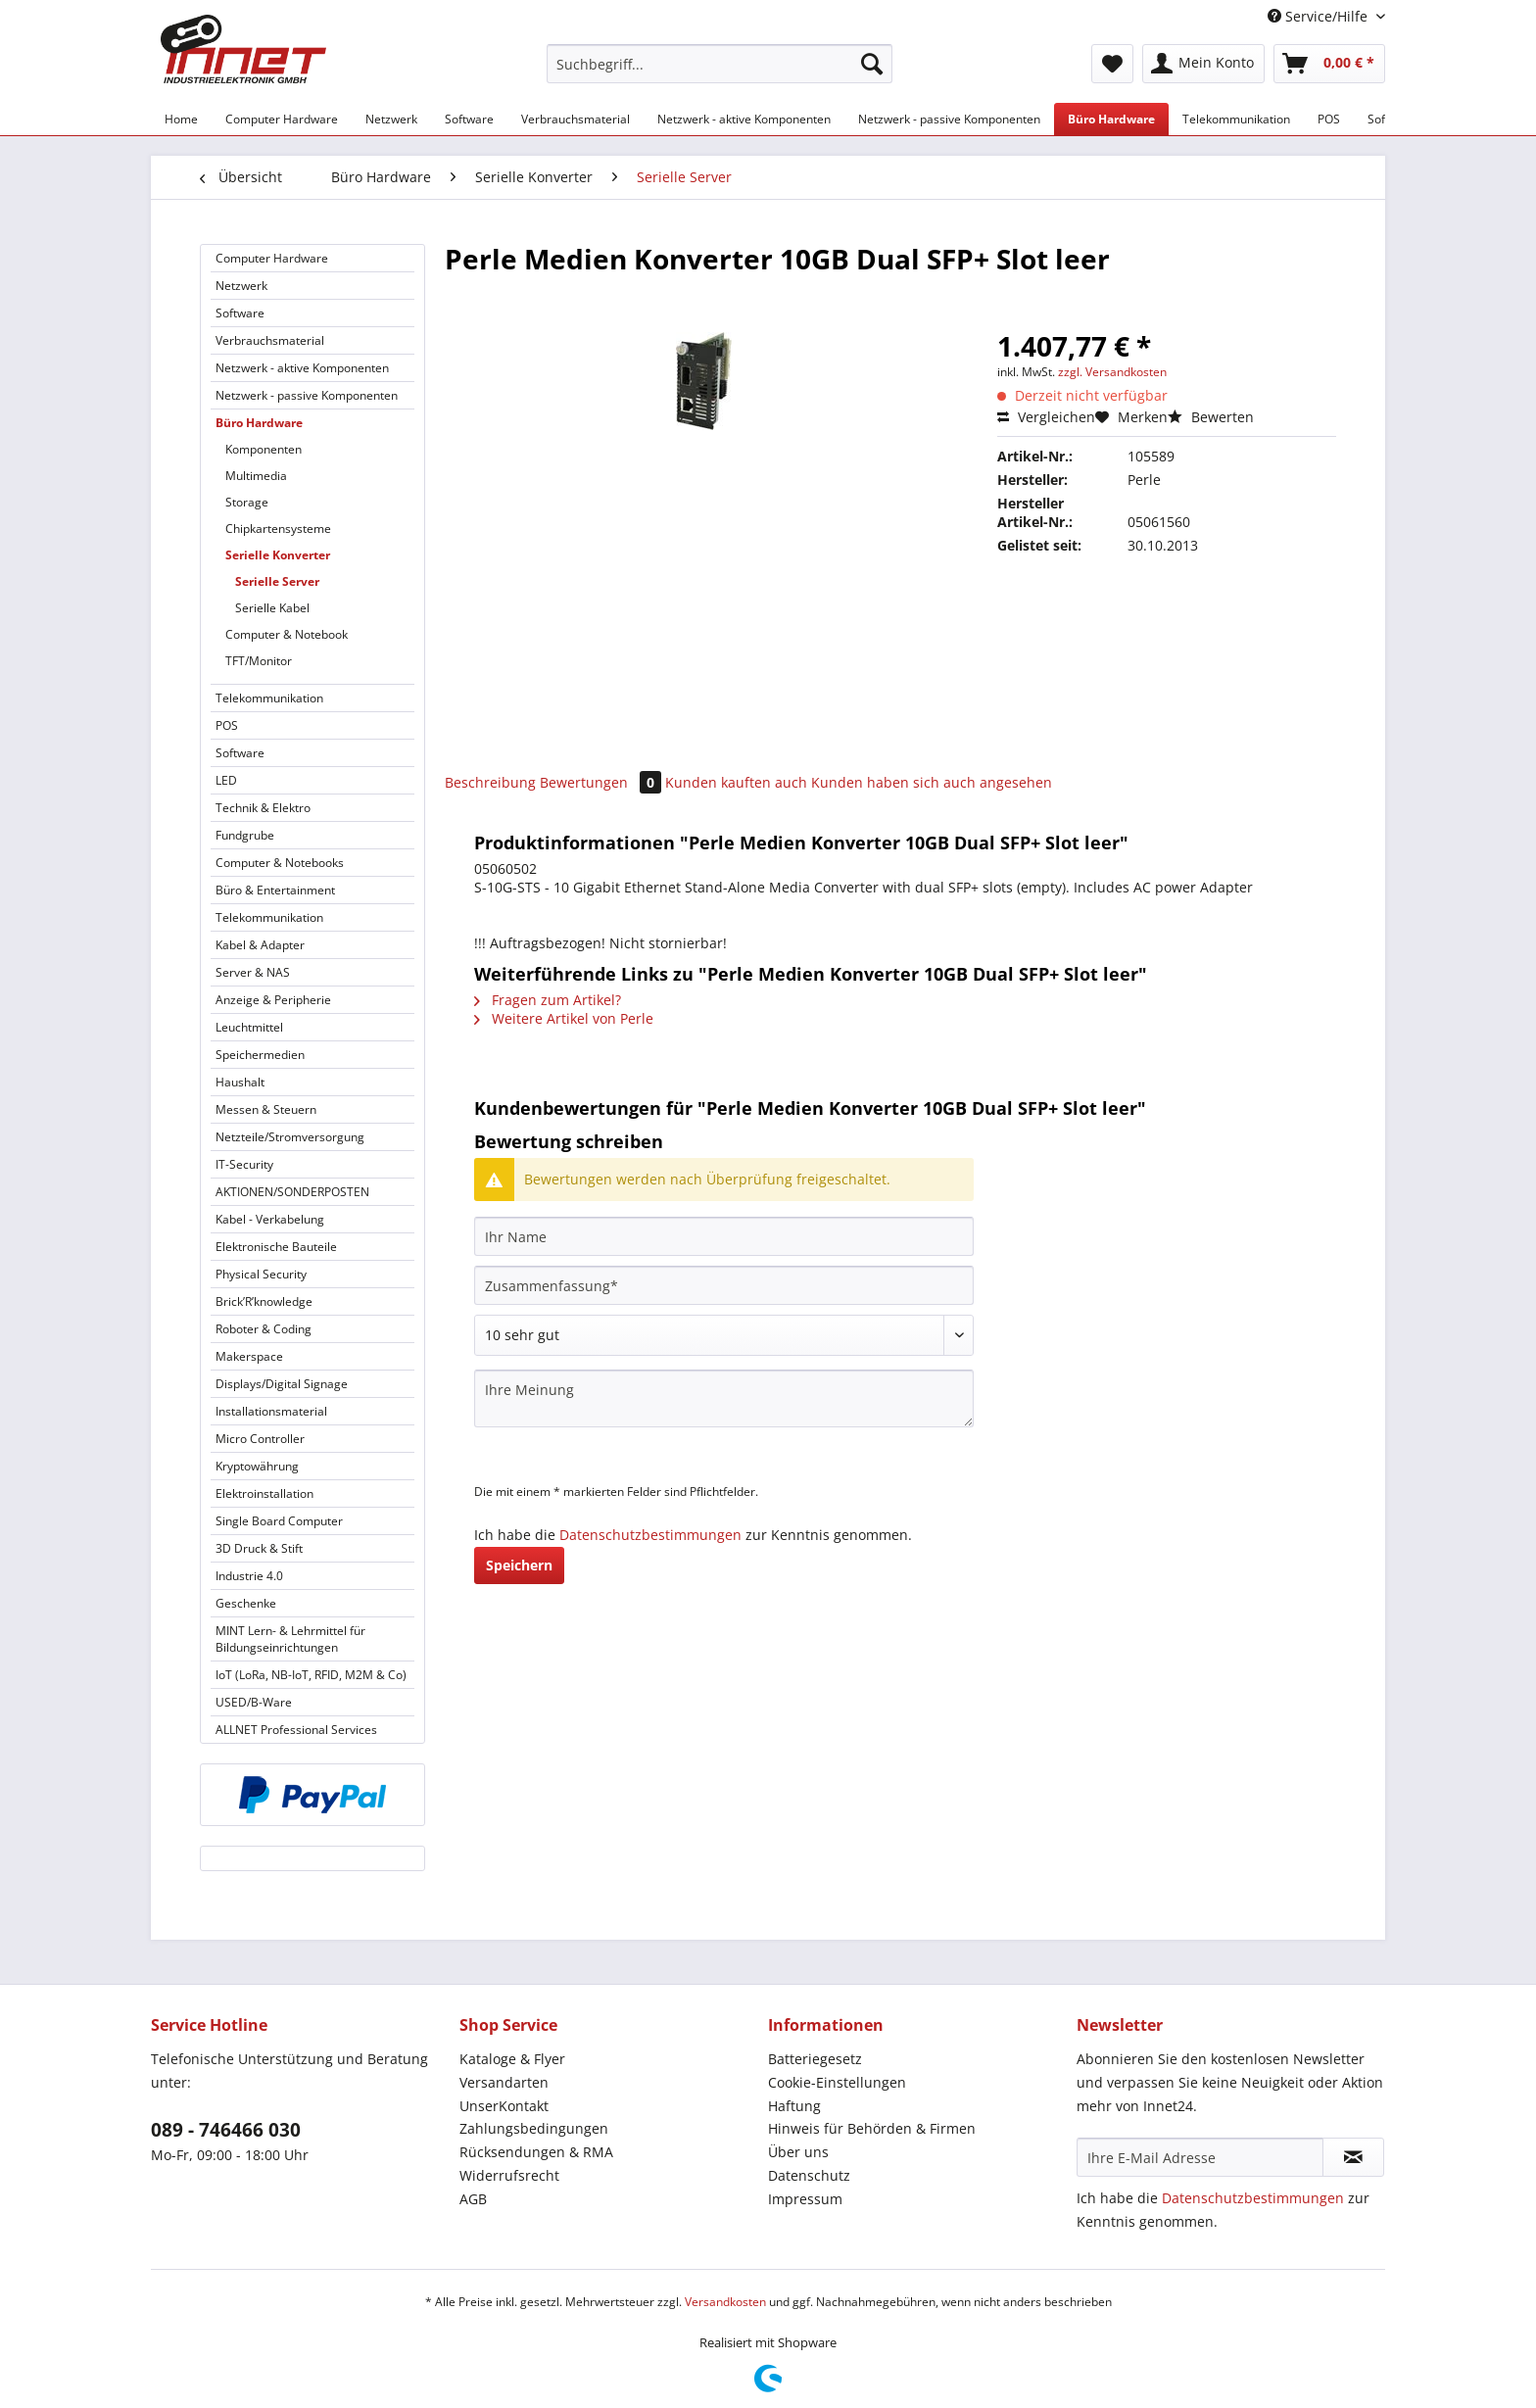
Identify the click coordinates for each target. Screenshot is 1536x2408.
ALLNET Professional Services (296, 1729)
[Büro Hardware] (1111, 119)
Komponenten (263, 449)
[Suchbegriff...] (719, 63)
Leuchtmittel (249, 1027)
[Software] (469, 119)
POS (227, 725)
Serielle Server (277, 581)
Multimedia (256, 475)
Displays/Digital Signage (282, 1383)
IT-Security (244, 1164)
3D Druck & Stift (259, 1548)
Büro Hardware (259, 422)
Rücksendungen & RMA (536, 2152)
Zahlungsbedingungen (533, 2128)
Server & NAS (253, 972)
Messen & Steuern (266, 1109)
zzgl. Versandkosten (1112, 371)
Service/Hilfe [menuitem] (1319, 16)
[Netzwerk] (391, 119)
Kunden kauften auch (736, 782)
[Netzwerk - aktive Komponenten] (744, 119)
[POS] (1329, 119)
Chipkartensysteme (278, 528)
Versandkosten (725, 2301)
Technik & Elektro (263, 807)
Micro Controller (260, 1438)
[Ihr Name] (724, 1236)
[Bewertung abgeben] (724, 1335)
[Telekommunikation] (1236, 119)
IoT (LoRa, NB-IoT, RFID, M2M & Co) (311, 1674)
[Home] (181, 119)
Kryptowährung (257, 1466)
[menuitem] (719, 73)
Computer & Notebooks (280, 862)
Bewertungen (602, 782)
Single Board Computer (279, 1521)
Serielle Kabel (272, 608)
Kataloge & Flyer (512, 2058)
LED (226, 780)
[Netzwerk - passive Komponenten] (949, 119)
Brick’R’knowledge (264, 1301)
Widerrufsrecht (509, 2175)
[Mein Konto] (1203, 63)
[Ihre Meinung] (724, 1398)
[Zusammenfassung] (724, 1285)
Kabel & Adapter (260, 945)
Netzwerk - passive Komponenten (307, 395)
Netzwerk (241, 285)
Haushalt (240, 1082)
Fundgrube (245, 835)
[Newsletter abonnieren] (1353, 2157)
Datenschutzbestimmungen (650, 1534)
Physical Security (261, 1274)
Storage (246, 502)
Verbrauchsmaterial (270, 340)
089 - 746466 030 (226, 2130)
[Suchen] (871, 63)
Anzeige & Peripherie (273, 999)
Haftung (794, 2105)
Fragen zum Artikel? (547, 999)
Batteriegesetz (815, 2058)
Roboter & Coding (264, 1329)
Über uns (798, 2152)
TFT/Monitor (258, 660)
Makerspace (249, 1356)
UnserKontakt (504, 2105)
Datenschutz (809, 2175)
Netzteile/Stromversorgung (290, 1137)
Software (240, 313)
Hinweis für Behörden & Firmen (872, 2128)
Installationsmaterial (271, 1411)
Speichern (519, 1565)
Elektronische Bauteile (276, 1246)
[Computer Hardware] (282, 119)
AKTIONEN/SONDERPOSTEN (292, 1191)
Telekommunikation (269, 698)
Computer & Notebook (286, 634)
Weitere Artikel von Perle (563, 1018)
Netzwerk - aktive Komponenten (302, 368)
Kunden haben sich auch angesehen (931, 782)
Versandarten (504, 2082)
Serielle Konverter (277, 555)
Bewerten (1211, 417)
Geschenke (246, 1603)
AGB (473, 2199)
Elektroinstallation (264, 1493)
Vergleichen (1046, 417)
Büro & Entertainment (275, 890)
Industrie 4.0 (249, 1575)
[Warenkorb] (1329, 63)
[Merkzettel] (1112, 63)
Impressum (805, 2199)
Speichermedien (260, 1054)
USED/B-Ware (254, 1702)
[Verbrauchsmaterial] (575, 119)
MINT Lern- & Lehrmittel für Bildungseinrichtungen (290, 1639)
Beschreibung (490, 782)
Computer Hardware (272, 258)
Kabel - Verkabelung (270, 1219)
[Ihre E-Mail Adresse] (1200, 2157)
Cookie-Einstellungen (837, 2082)
